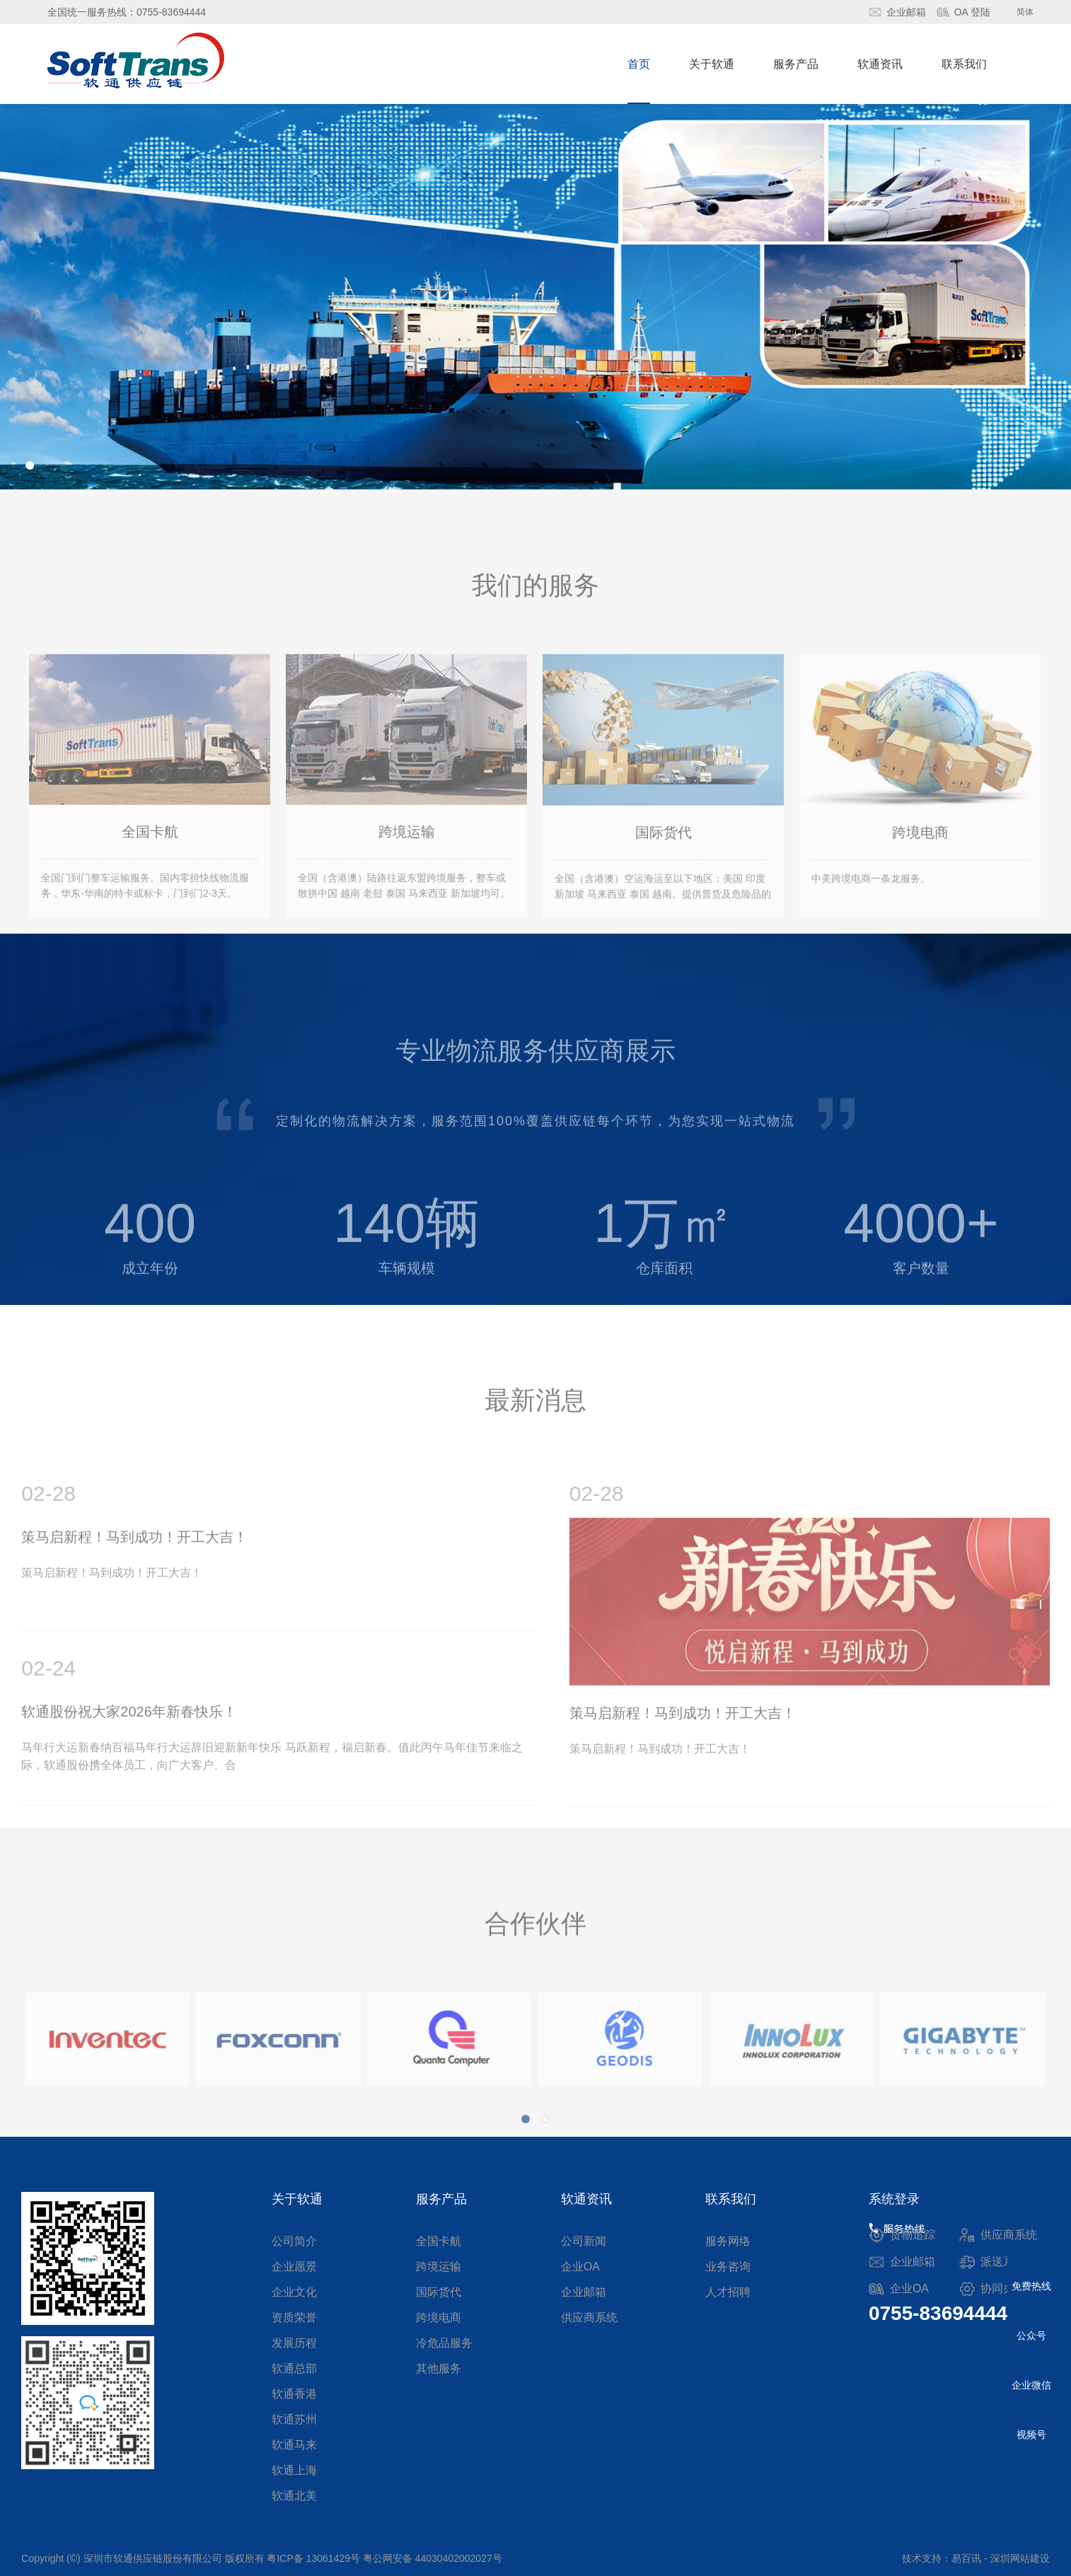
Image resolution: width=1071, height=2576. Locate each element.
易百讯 (966, 2558)
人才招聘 (728, 2292)
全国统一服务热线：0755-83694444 (126, 12)
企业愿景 (294, 2267)
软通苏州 (294, 2419)
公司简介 (294, 2241)
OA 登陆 (972, 12)
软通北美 (294, 2496)
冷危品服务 (444, 2343)
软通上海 (294, 2470)
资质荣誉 (294, 2317)
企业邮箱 (906, 12)
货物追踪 (912, 2235)
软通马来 (294, 2445)
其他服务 (438, 2368)
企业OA (580, 2267)
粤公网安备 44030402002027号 (432, 2558)
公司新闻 (583, 2241)
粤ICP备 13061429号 (313, 2558)
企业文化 (294, 2292)
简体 (1025, 12)
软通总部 (294, 2368)
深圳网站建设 (1020, 2558)
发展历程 (294, 2343)
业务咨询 (728, 2267)
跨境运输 (438, 2267)
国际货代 (438, 2292)
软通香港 (294, 2394)
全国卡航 (438, 2241)
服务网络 (728, 2241)
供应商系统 (589, 2317)
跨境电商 (438, 2317)
